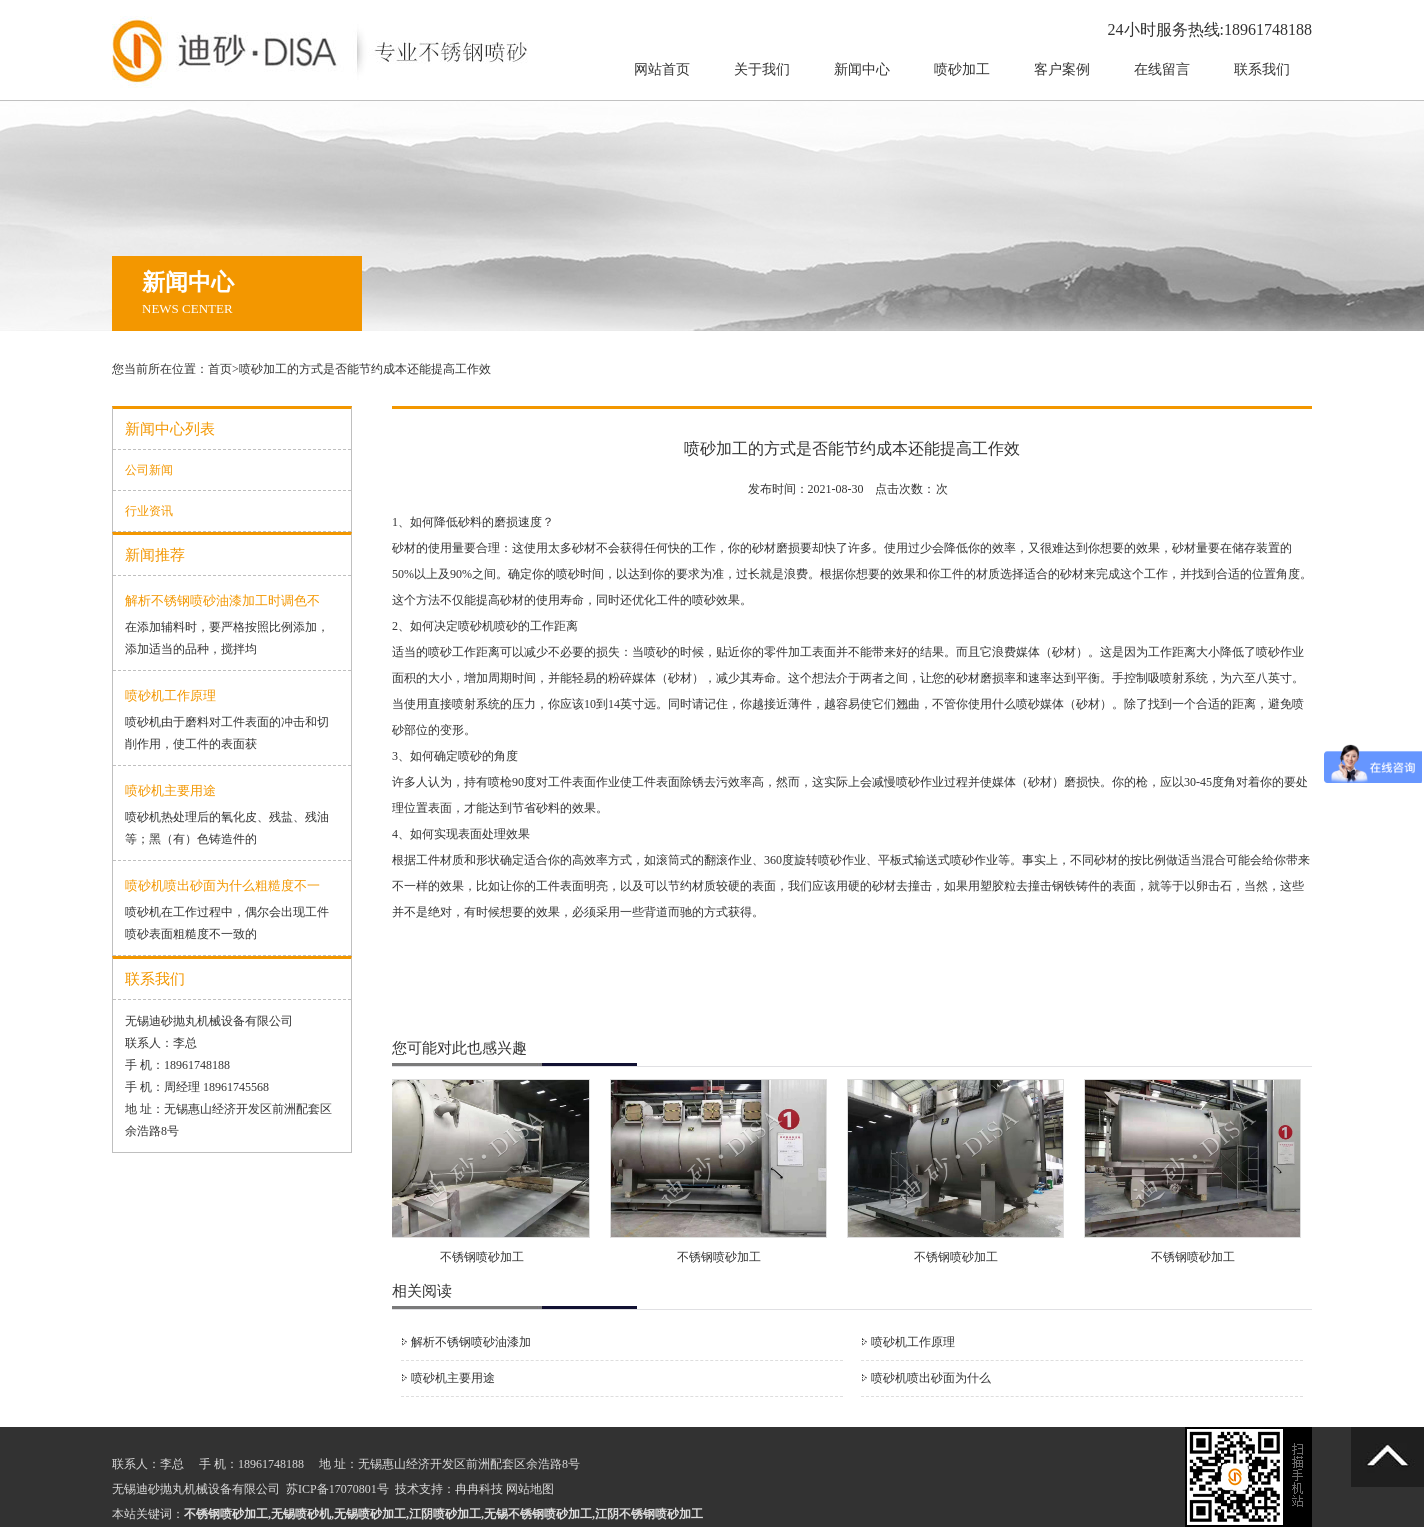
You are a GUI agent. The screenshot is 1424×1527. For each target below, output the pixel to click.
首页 (220, 369)
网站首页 (662, 69)
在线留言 (1162, 69)
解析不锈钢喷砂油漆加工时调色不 (222, 600)
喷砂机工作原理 (170, 695)
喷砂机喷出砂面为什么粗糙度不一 (222, 885)
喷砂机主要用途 (170, 790)
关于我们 (762, 69)
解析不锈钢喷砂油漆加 (471, 1342)
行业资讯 (149, 511)
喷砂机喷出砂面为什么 (931, 1378)
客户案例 (1062, 69)
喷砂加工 (962, 69)
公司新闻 (149, 470)
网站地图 (530, 1489)
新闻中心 (862, 69)
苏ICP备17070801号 (337, 1489)
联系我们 (1262, 69)
